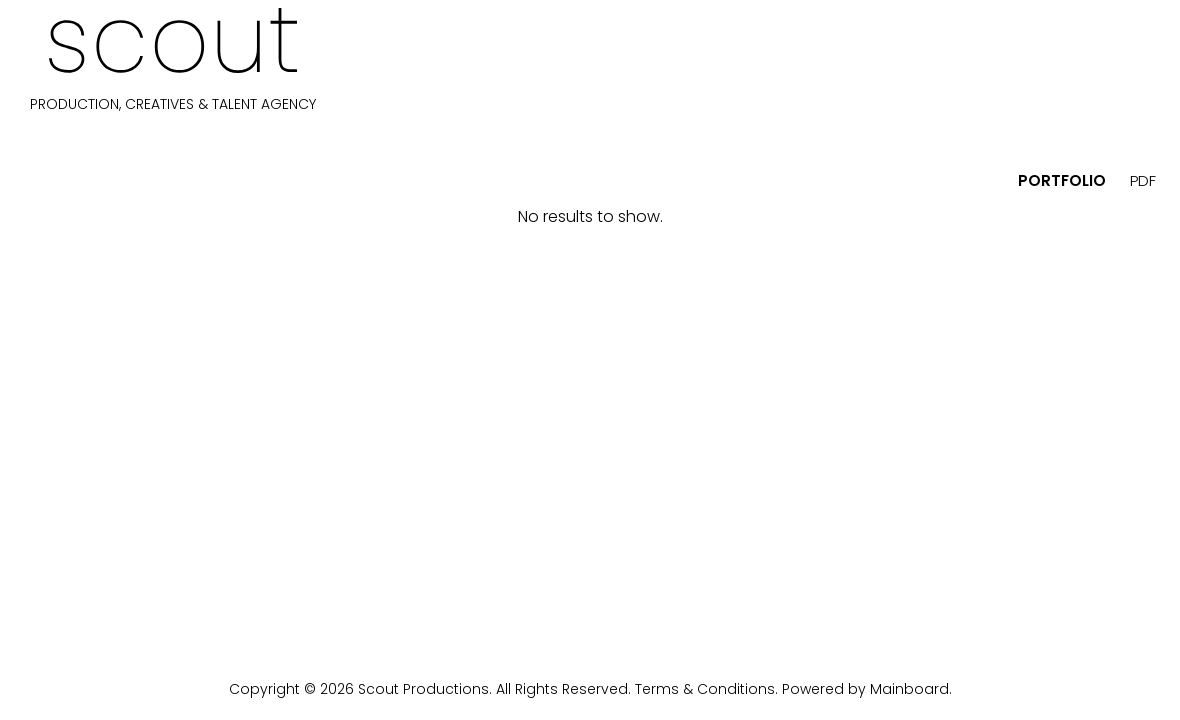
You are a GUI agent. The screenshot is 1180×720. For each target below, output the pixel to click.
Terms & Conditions (705, 689)
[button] (40, 179)
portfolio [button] (1062, 180)
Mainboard (909, 689)
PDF (1143, 180)
